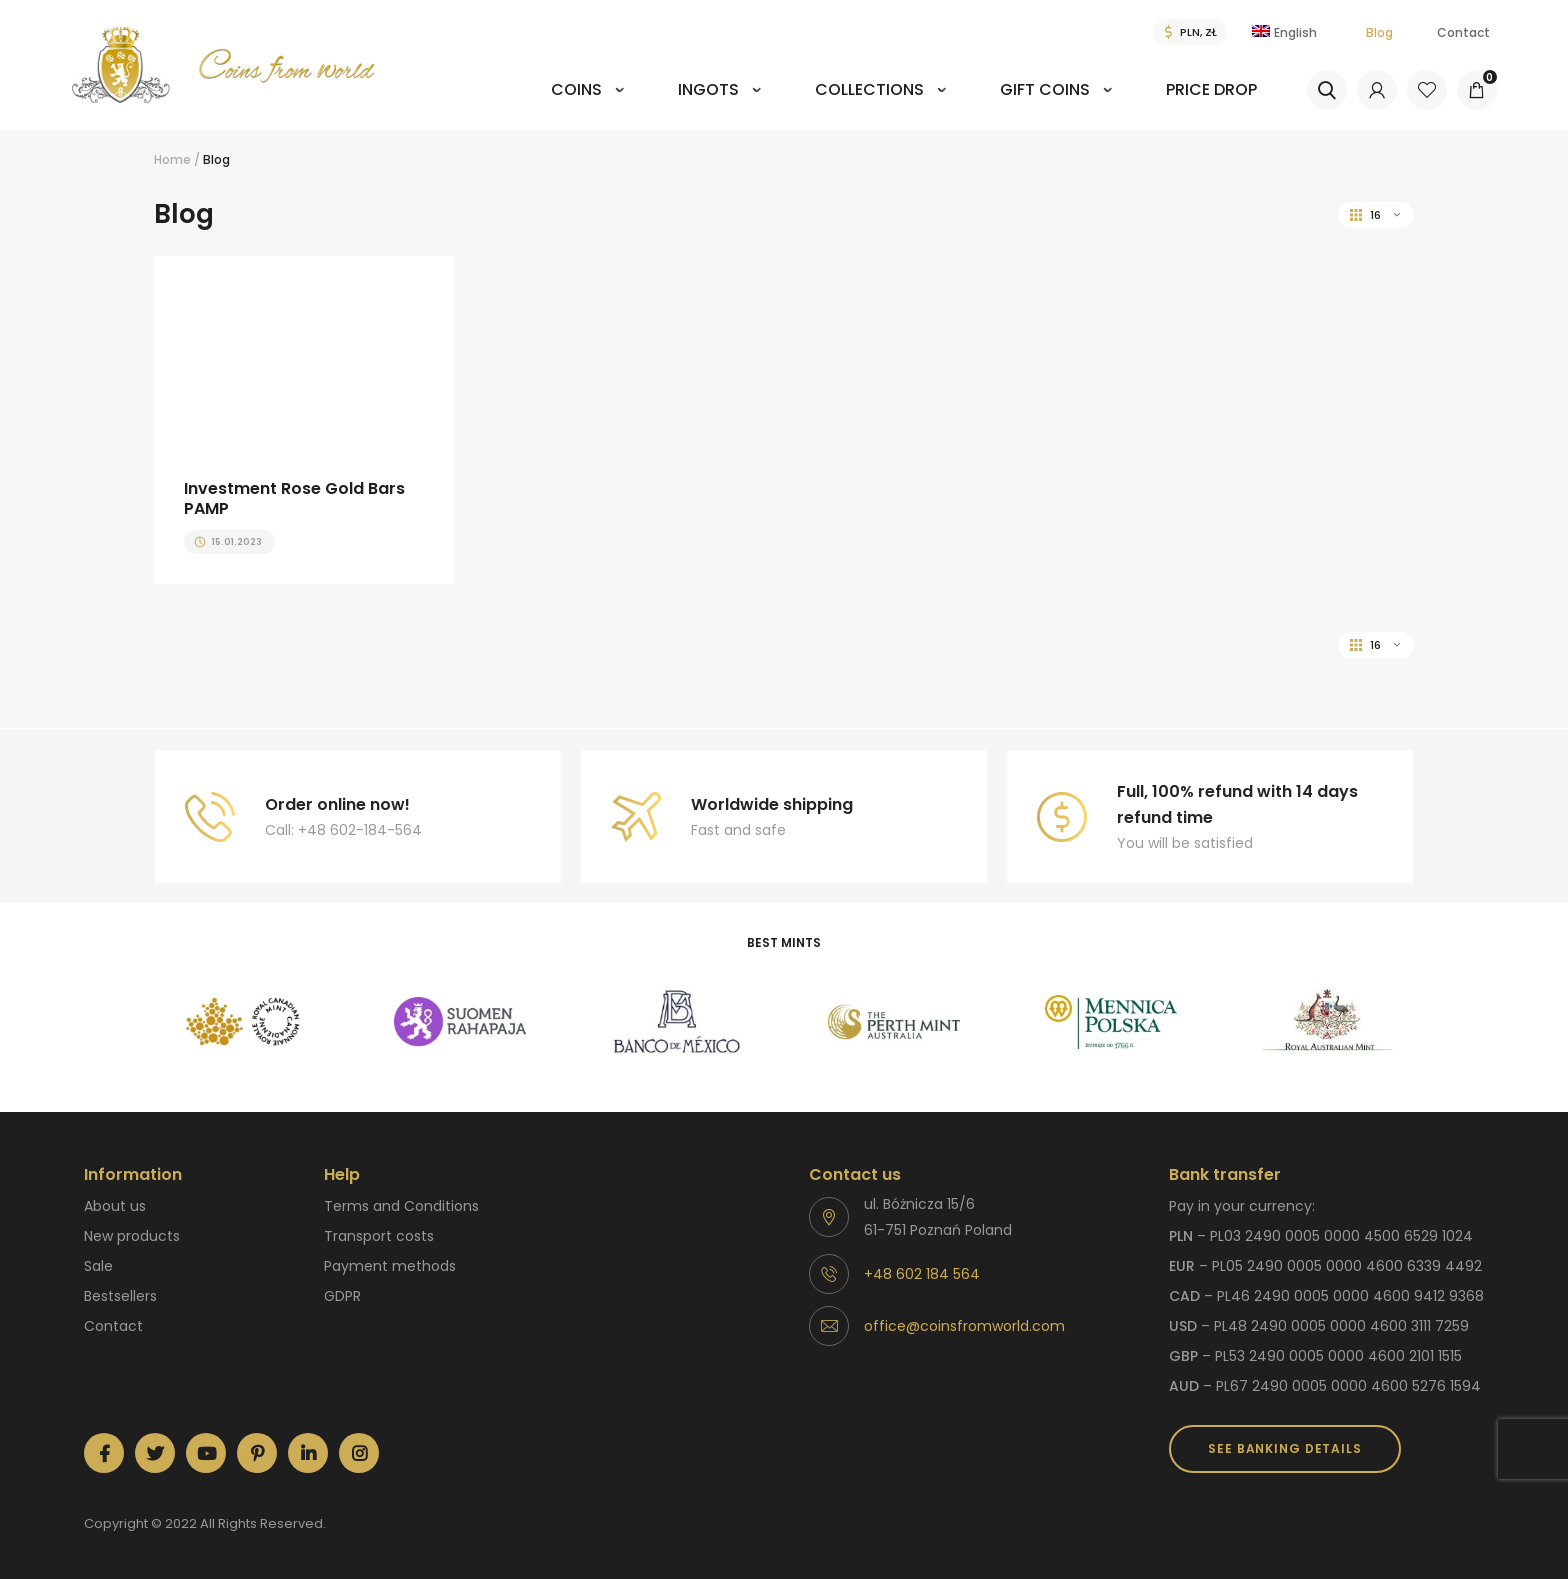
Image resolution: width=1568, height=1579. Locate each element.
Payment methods (390, 1266)
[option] (242, 1022)
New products (132, 1236)
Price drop (1211, 89)
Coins (576, 89)
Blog (1379, 32)
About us (115, 1206)
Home (172, 159)
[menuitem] (587, 103)
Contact (1463, 32)
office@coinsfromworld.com (964, 1326)
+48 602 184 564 (922, 1274)
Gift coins (1045, 89)
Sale (98, 1266)
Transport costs (379, 1236)
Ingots (708, 89)
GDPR (342, 1296)
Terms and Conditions (401, 1206)
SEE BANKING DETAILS (1284, 1448)
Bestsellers (120, 1296)
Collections (869, 89)
